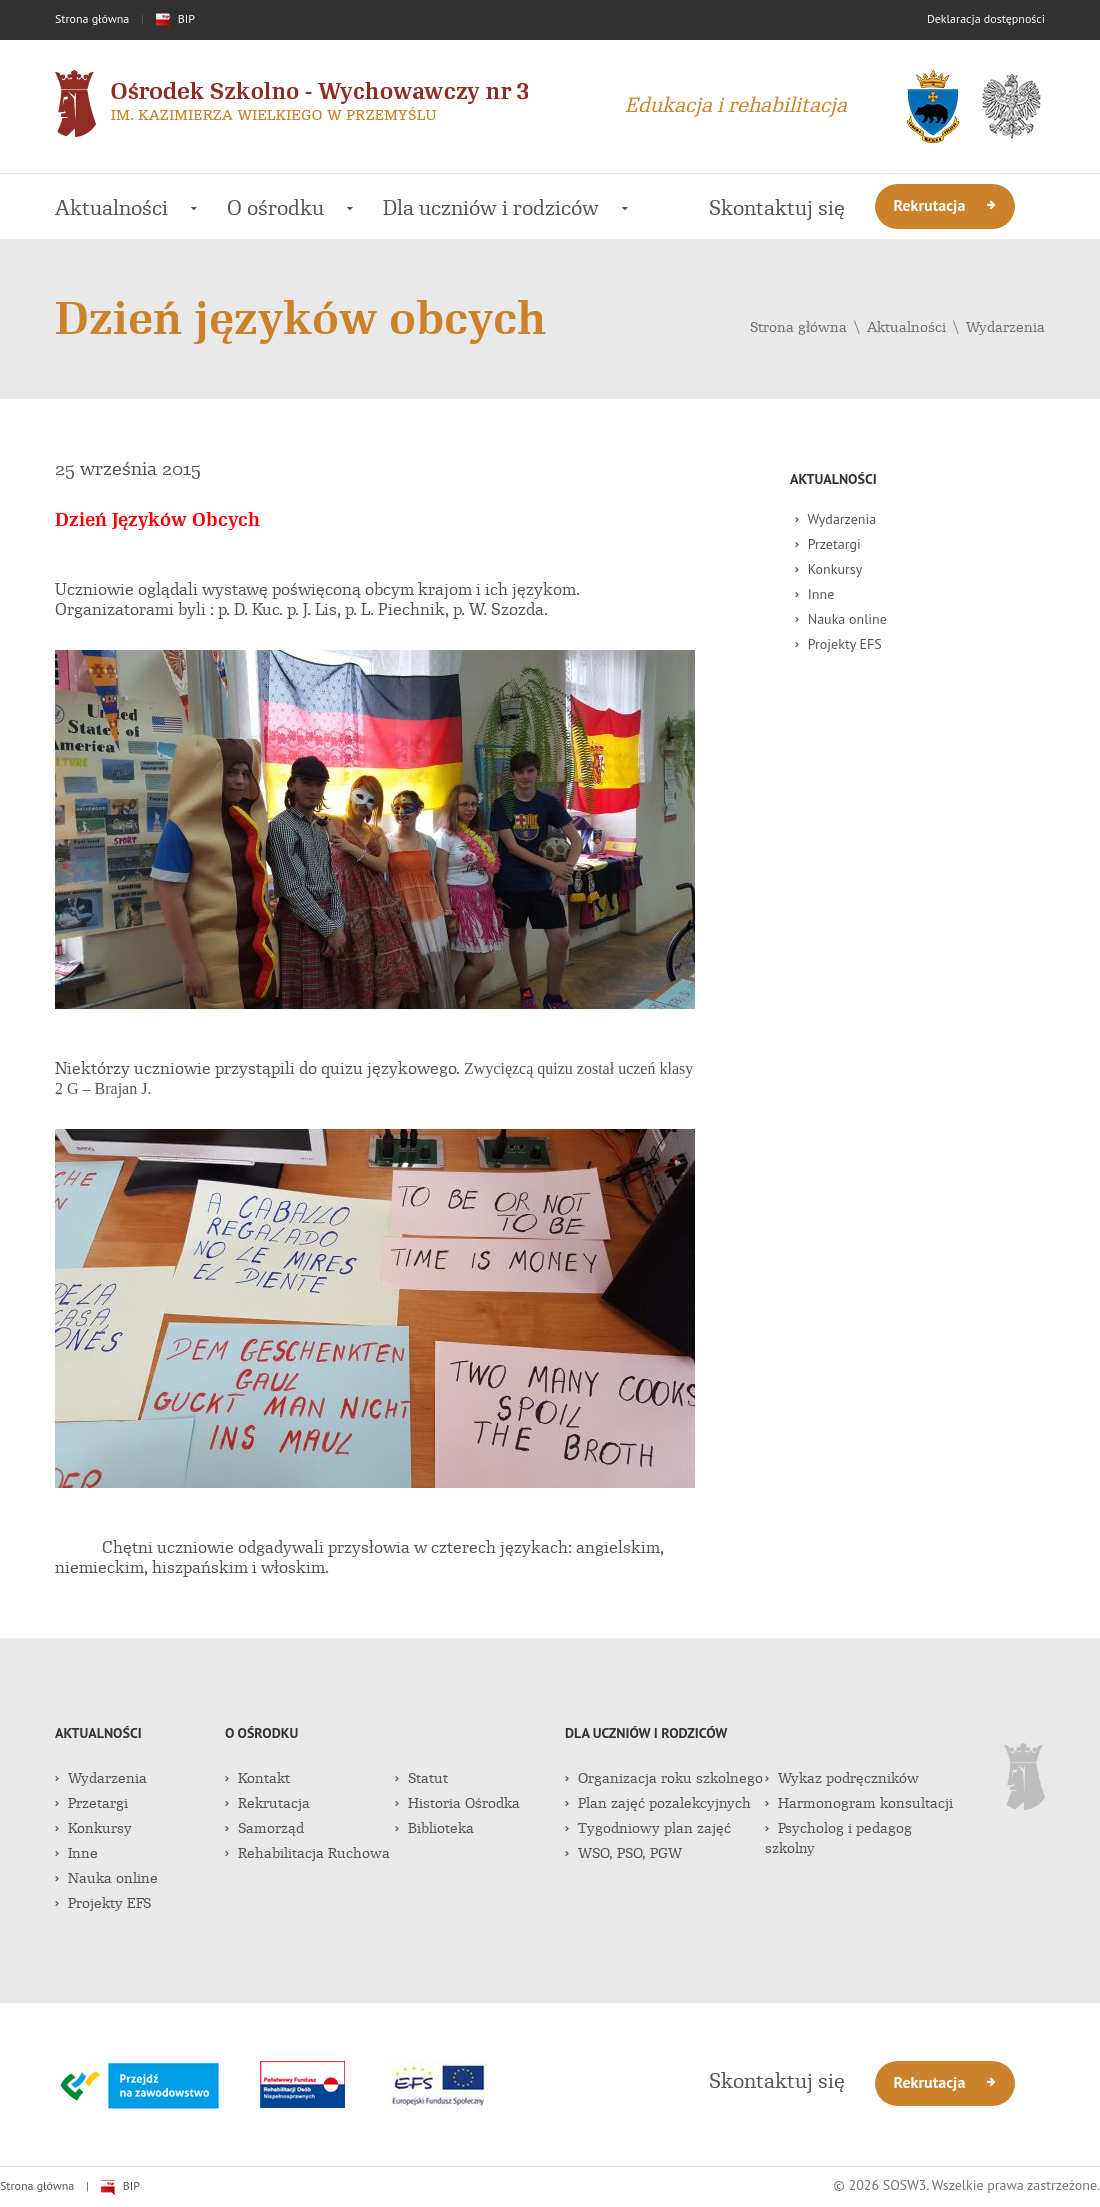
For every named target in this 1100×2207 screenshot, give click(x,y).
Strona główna (92, 18)
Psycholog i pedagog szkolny (838, 1838)
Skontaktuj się (777, 208)
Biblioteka (434, 1828)
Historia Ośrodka (457, 1803)
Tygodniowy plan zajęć (648, 1828)
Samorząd (264, 1828)
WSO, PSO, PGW (623, 1853)
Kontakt (257, 1778)
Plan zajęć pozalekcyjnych (658, 1803)
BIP (175, 18)
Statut (421, 1778)
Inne (814, 594)
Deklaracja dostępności (986, 18)
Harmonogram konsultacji (859, 1803)
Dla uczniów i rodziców (505, 208)
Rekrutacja (945, 205)
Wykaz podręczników (842, 1778)
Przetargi (828, 544)
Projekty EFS (838, 644)
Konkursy (828, 569)
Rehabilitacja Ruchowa (307, 1853)
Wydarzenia (1005, 327)
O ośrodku (290, 208)
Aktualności (126, 208)
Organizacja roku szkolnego (664, 1778)
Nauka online (841, 619)
